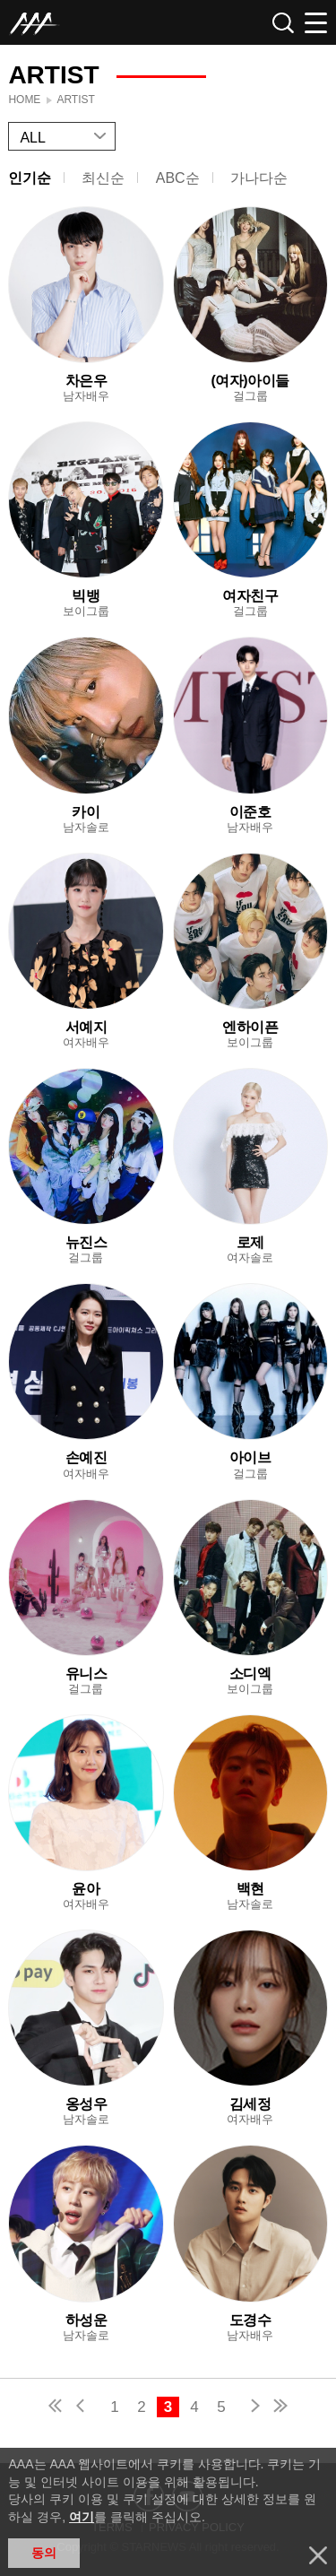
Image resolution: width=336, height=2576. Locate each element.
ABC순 (178, 178)
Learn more (85, 304)
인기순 (29, 178)
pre (84, 2408)
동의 (43, 2553)
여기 (81, 2517)
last (279, 2408)
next (252, 2408)
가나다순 (259, 178)
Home (24, 99)
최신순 (103, 178)
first (56, 2408)
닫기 (318, 2555)
